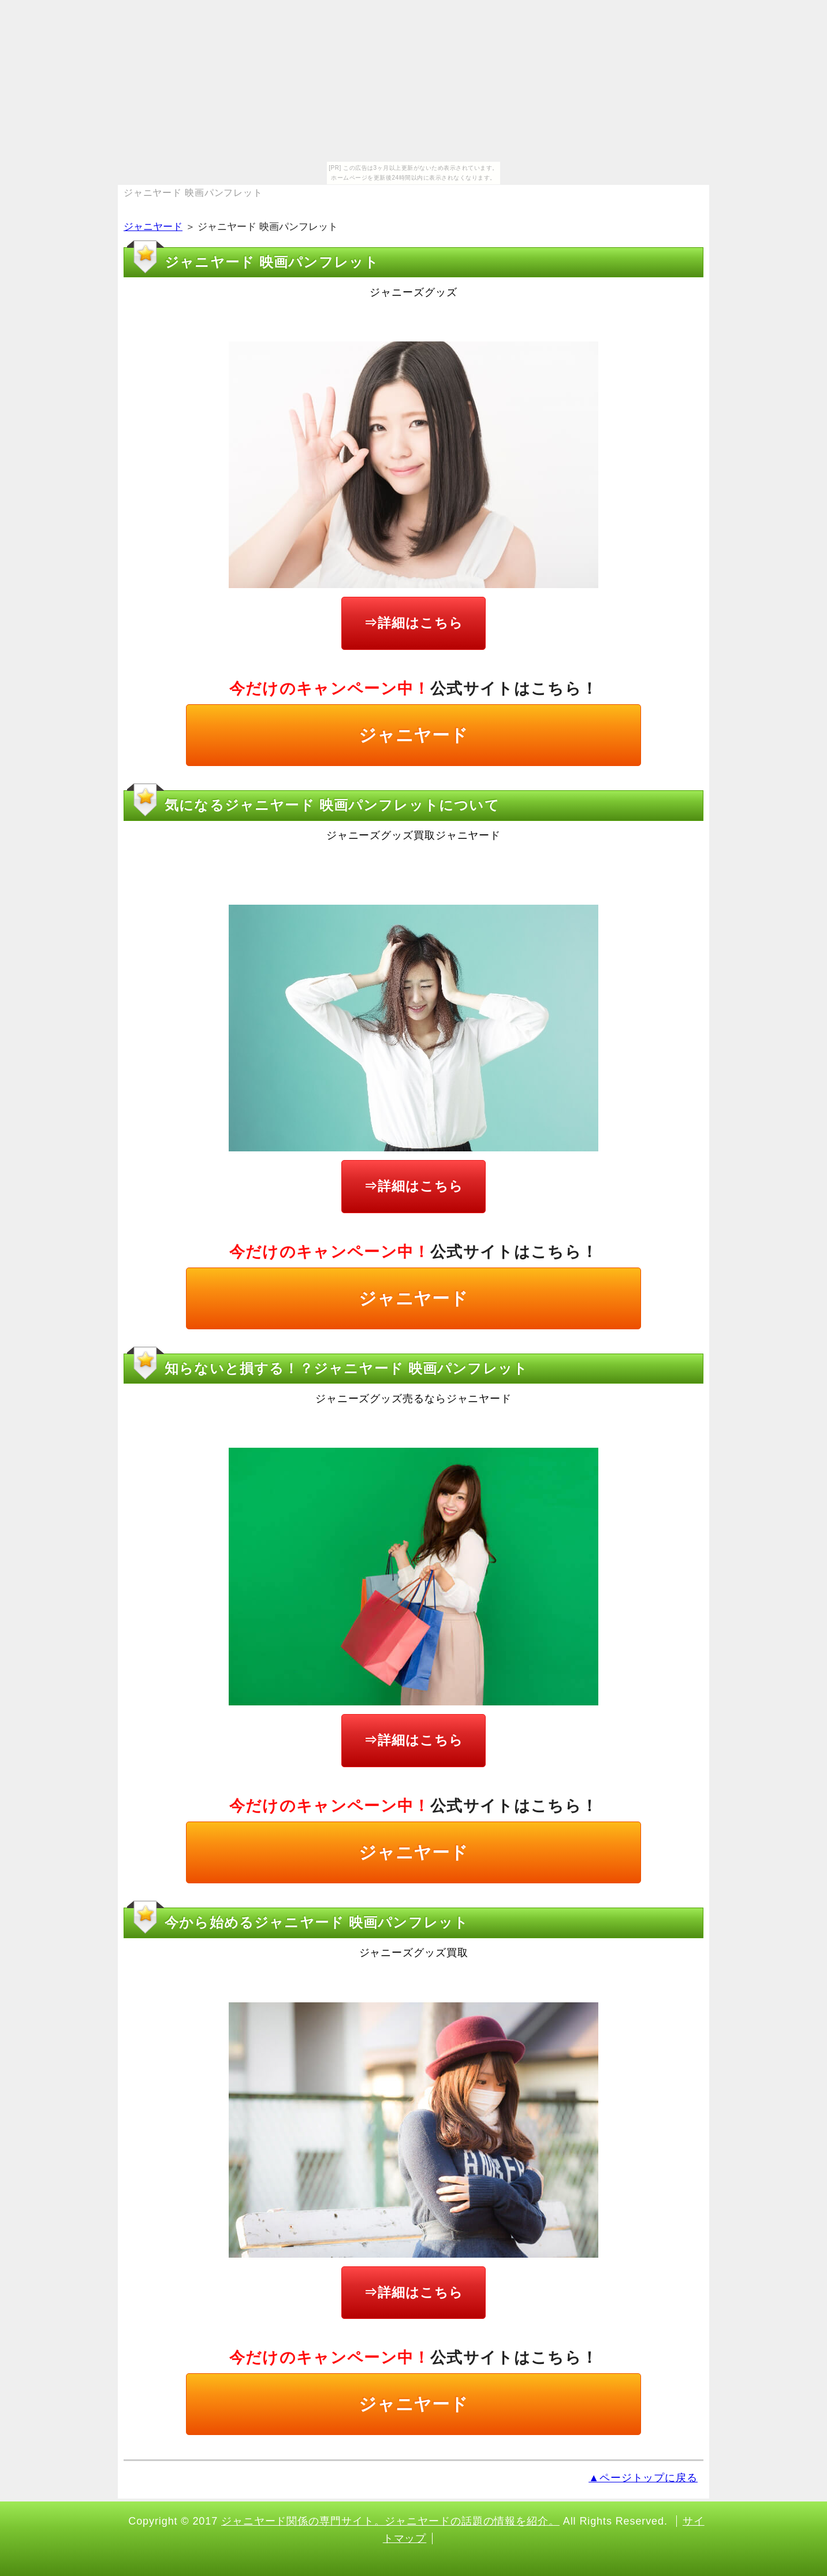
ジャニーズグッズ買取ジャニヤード (413, 835)
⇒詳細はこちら (413, 622)
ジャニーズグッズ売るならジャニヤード (413, 1398)
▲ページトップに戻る (643, 2478)
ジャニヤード (153, 226)
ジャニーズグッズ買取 (413, 1952)
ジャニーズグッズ (413, 292)
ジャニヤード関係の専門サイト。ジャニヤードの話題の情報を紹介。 (390, 2521)
